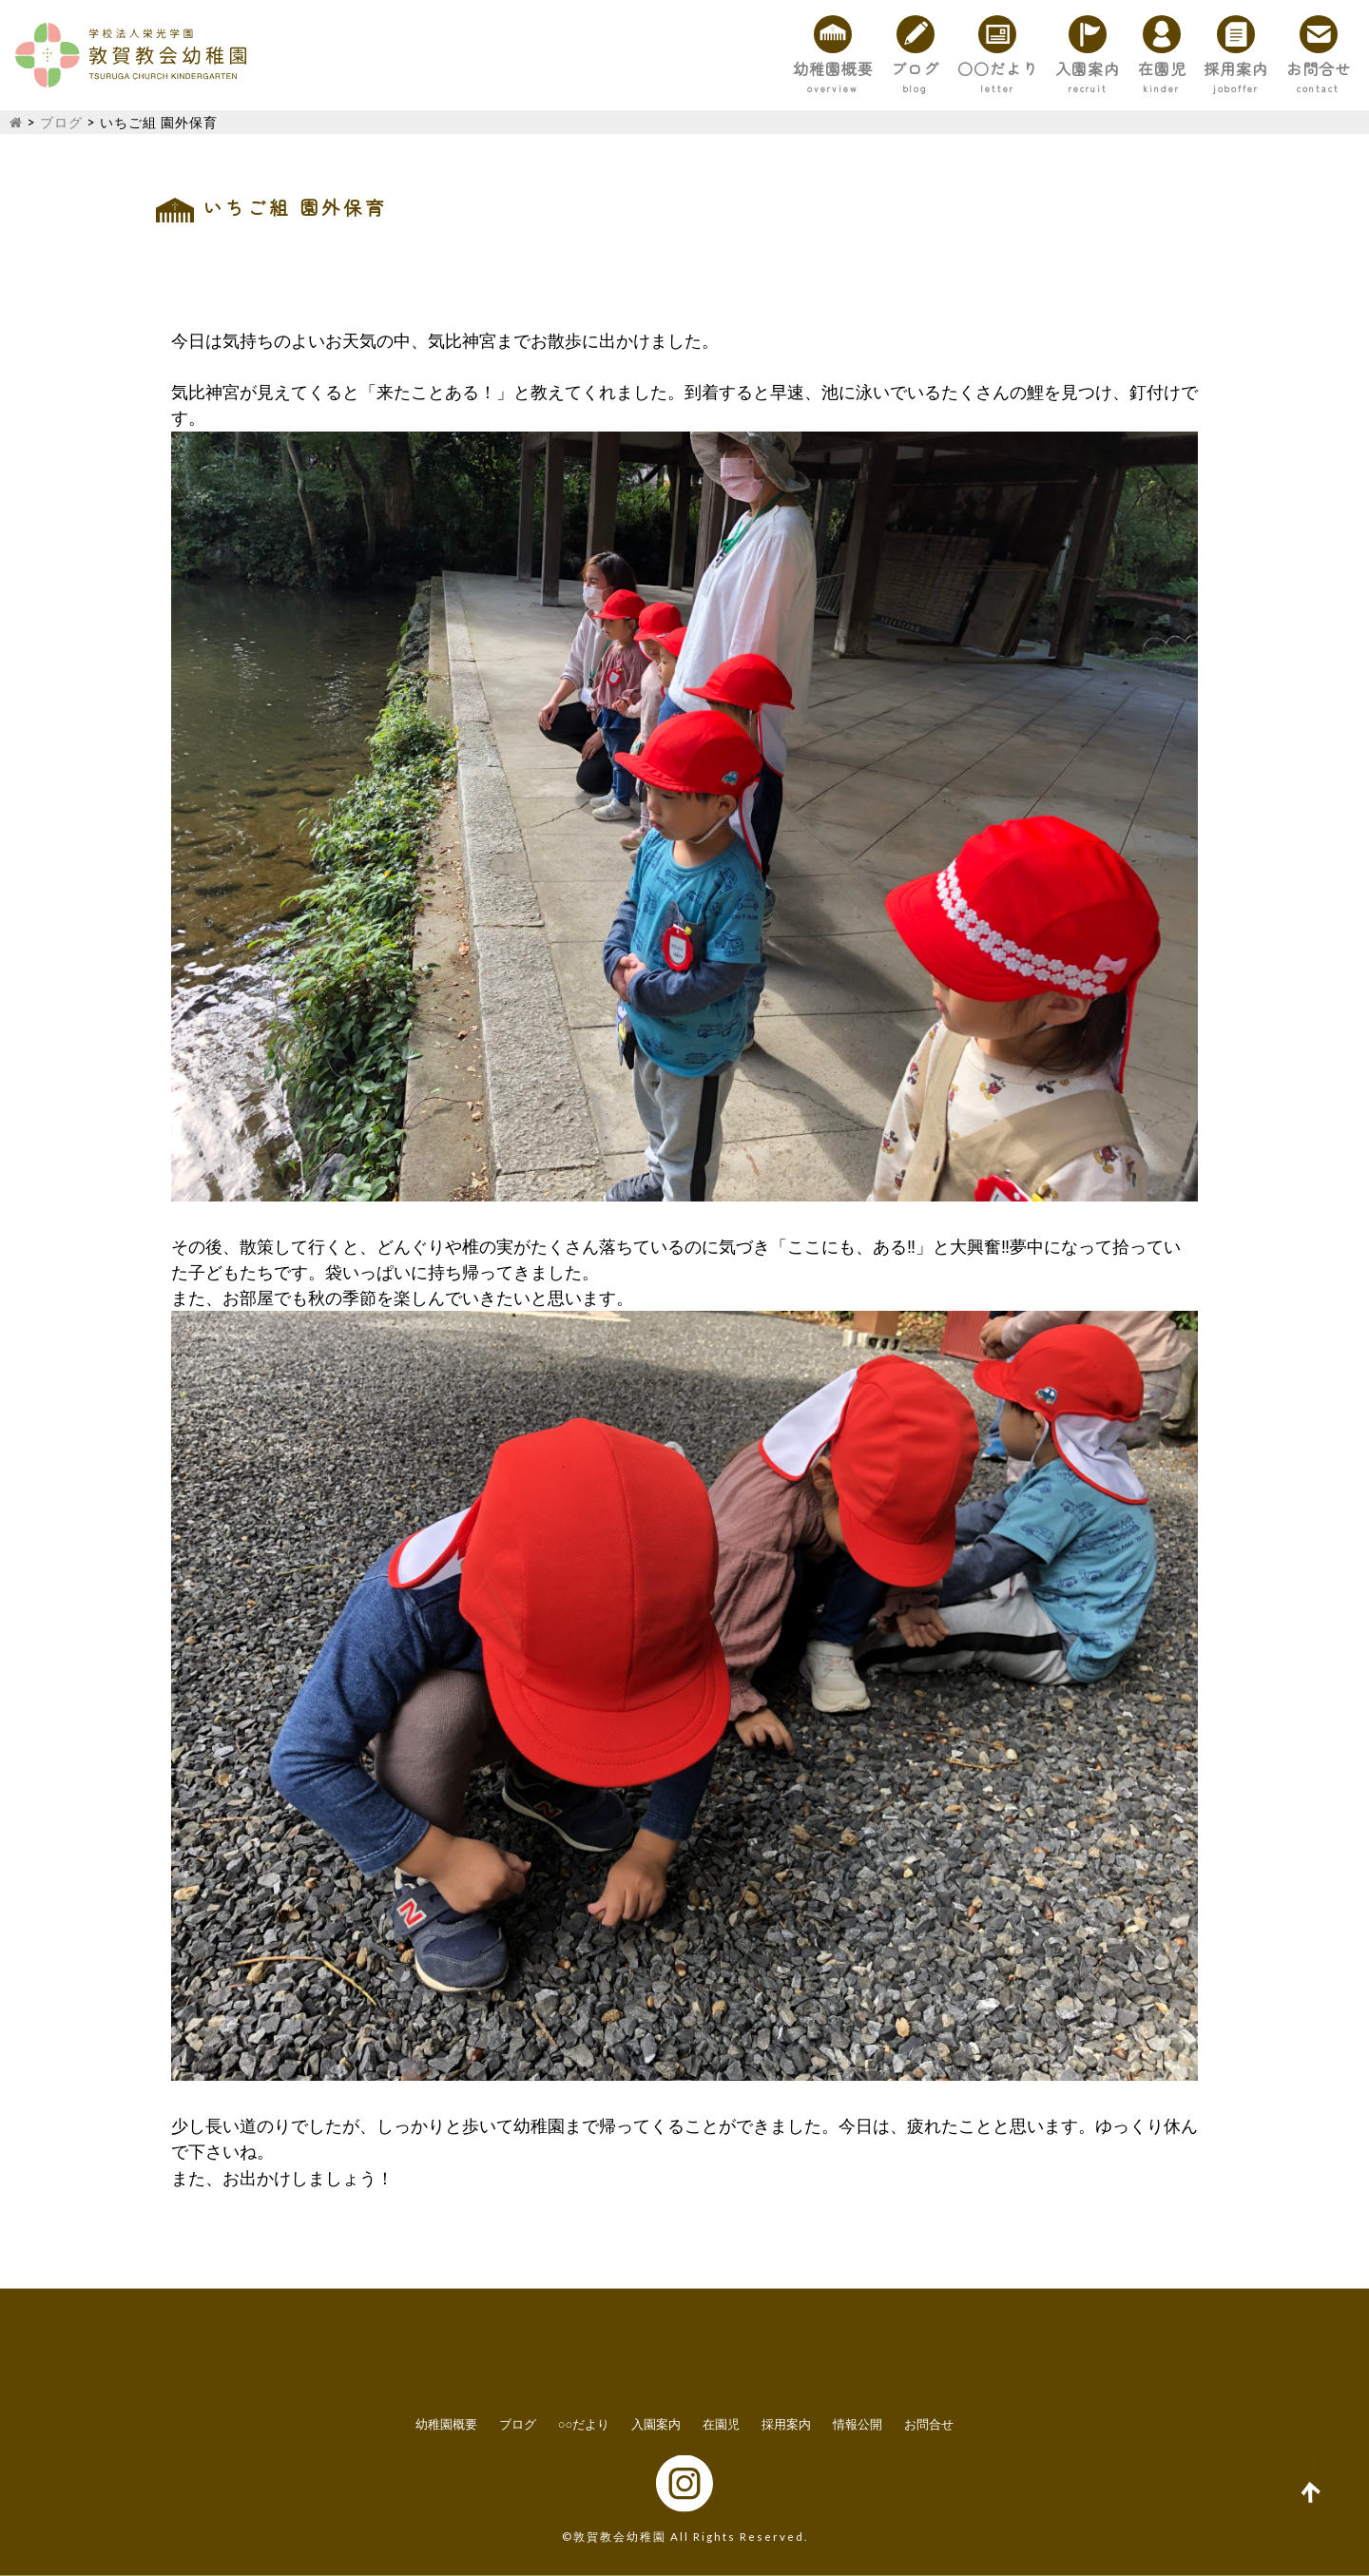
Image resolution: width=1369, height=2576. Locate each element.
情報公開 (857, 2424)
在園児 (1102, 68)
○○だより (889, 68)
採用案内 (1200, 68)
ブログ (782, 68)
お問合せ (1306, 68)
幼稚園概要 (676, 68)
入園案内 (1004, 68)
